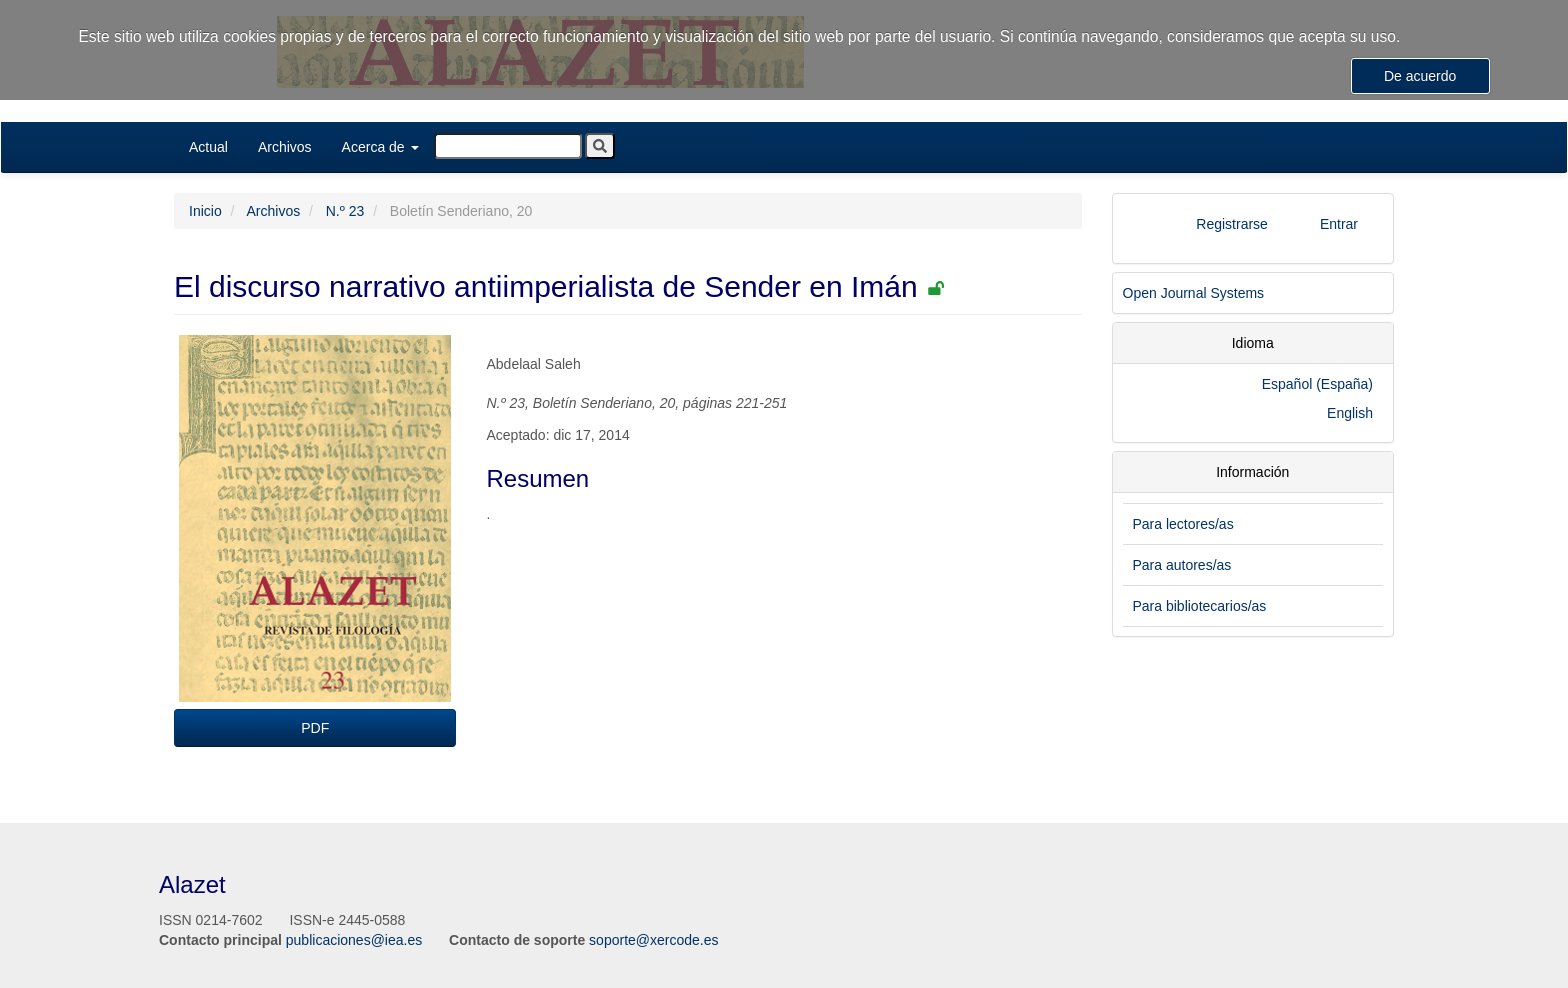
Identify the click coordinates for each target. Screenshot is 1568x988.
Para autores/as (1182, 565)
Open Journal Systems (1194, 293)
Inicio (205, 211)
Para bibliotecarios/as (1200, 606)
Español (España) (1317, 384)
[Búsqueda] (508, 146)
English (1350, 413)
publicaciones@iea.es (354, 940)
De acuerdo (1420, 76)
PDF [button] (315, 728)
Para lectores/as (1183, 524)
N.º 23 (345, 211)
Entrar (1339, 224)
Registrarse (1232, 224)
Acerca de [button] (380, 147)
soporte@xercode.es (653, 940)
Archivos (285, 147)
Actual (208, 147)
